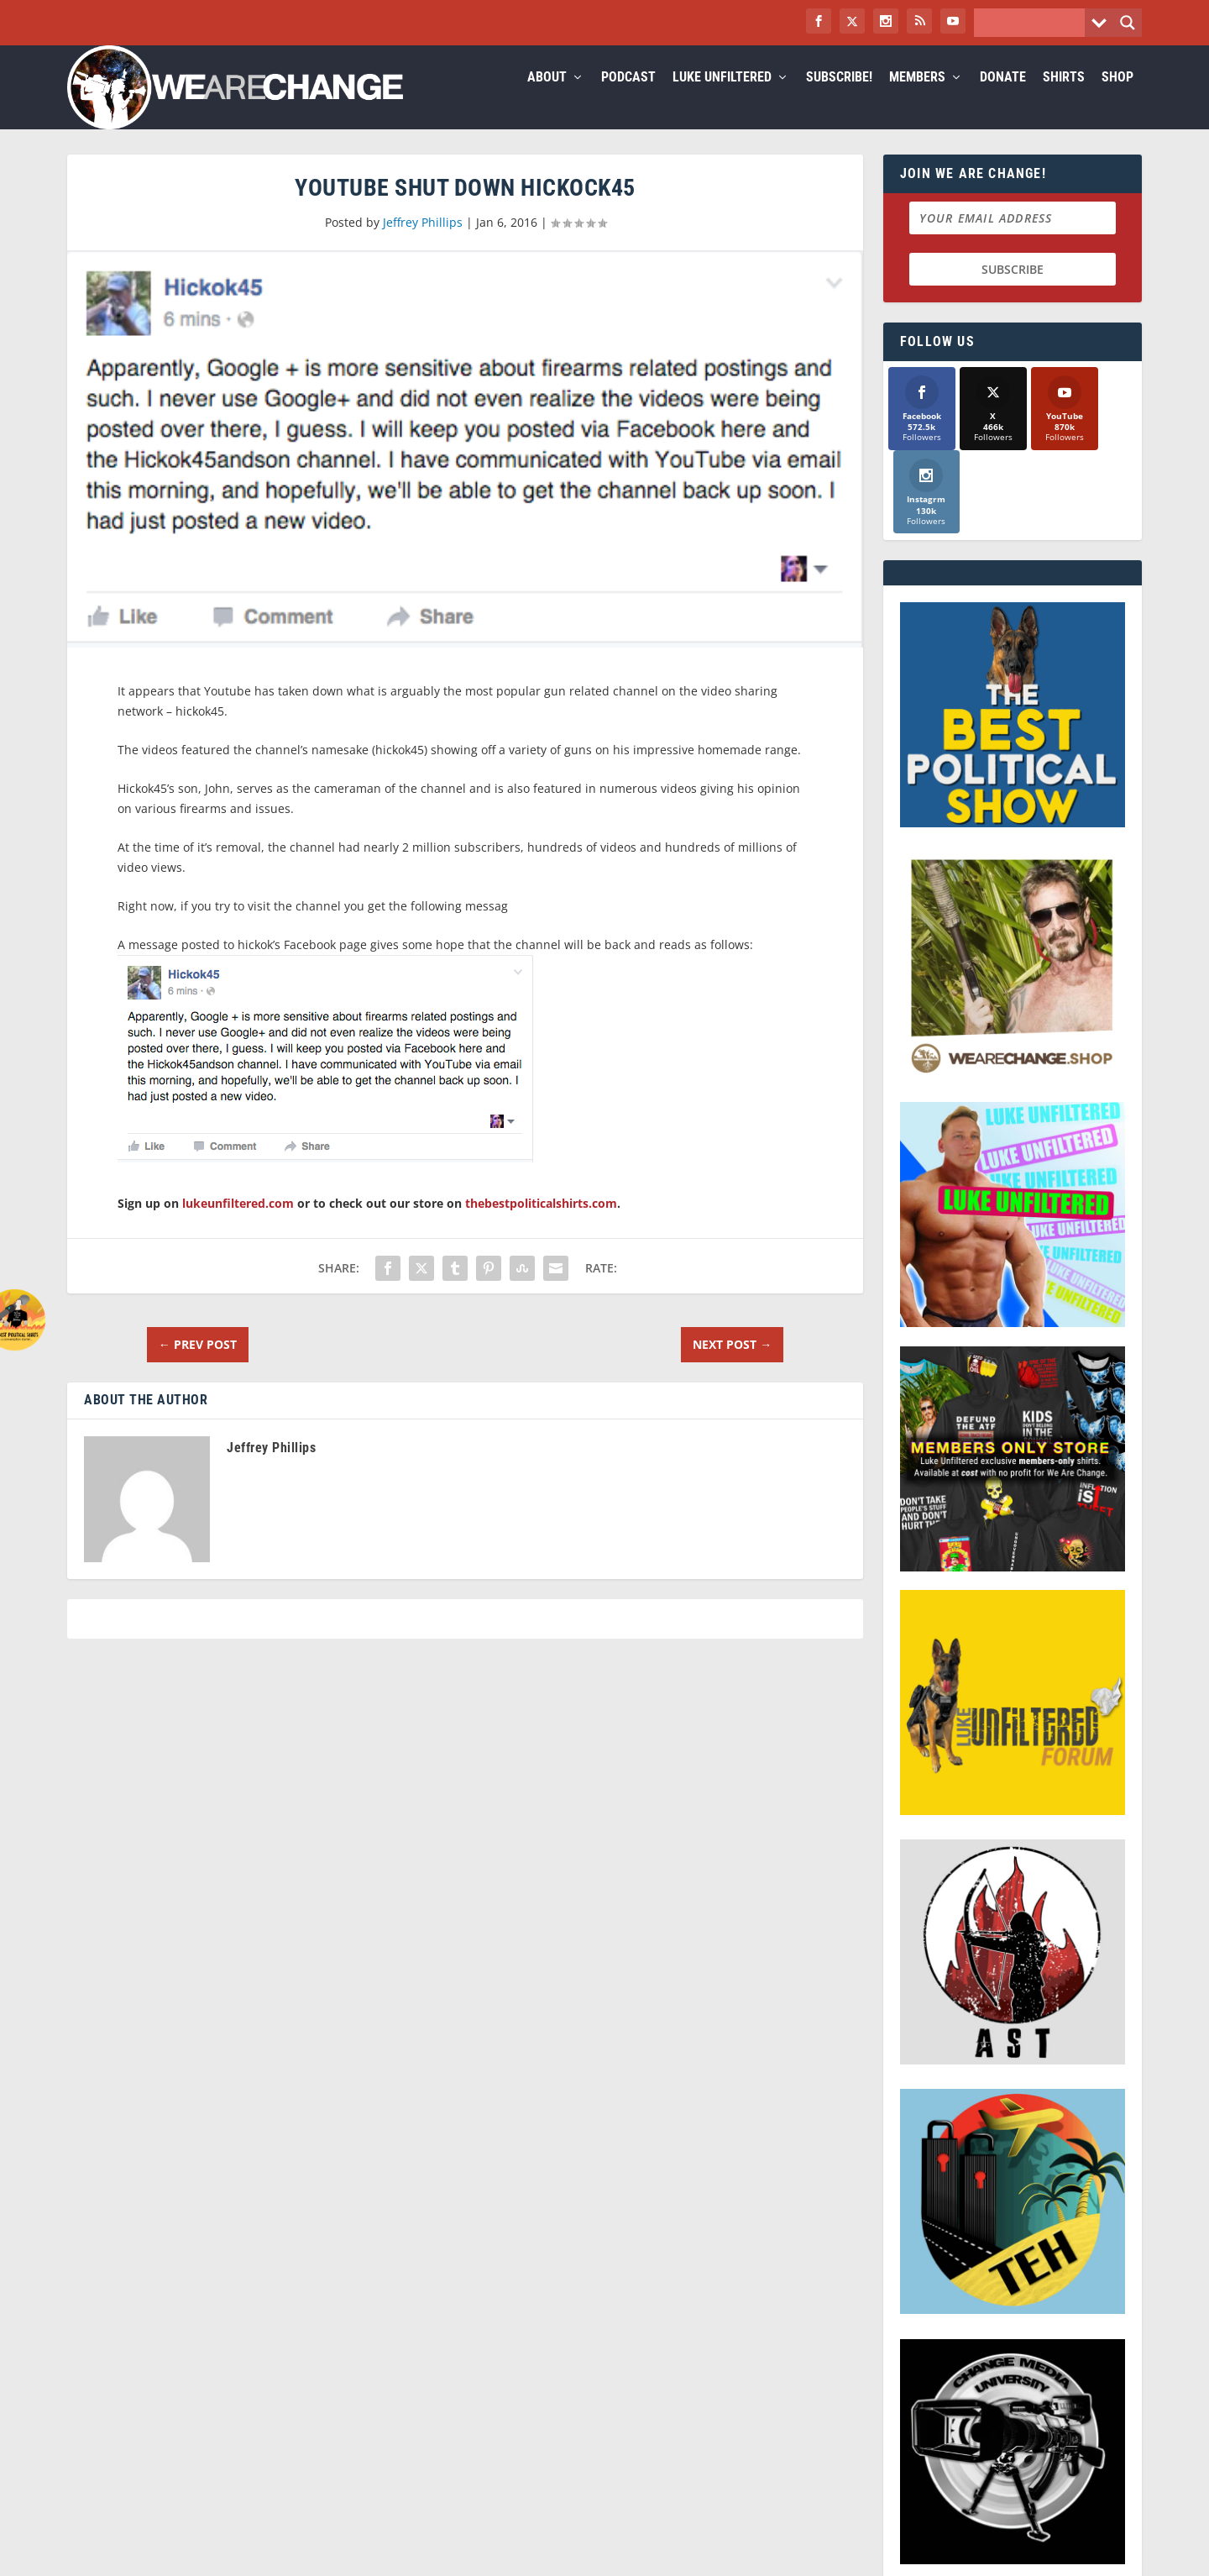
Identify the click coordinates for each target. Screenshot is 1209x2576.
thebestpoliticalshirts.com (541, 1223)
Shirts (1064, 98)
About (547, 98)
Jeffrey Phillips (423, 242)
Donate (1003, 98)
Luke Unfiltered (722, 98)
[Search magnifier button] (1127, 22)
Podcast (628, 98)
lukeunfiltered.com (238, 1223)
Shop (1117, 98)
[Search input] (1034, 22)
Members (917, 98)
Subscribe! (839, 98)
